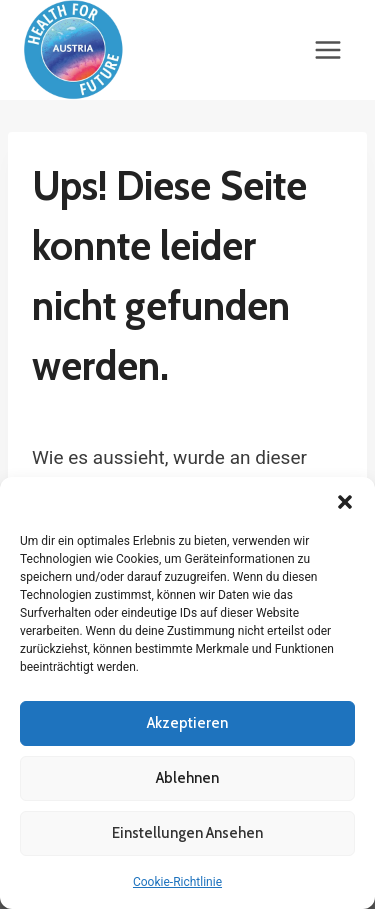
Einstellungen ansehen (187, 833)
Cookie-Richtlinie (177, 882)
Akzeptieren (187, 723)
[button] (345, 502)
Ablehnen (187, 778)
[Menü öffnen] (327, 49)
